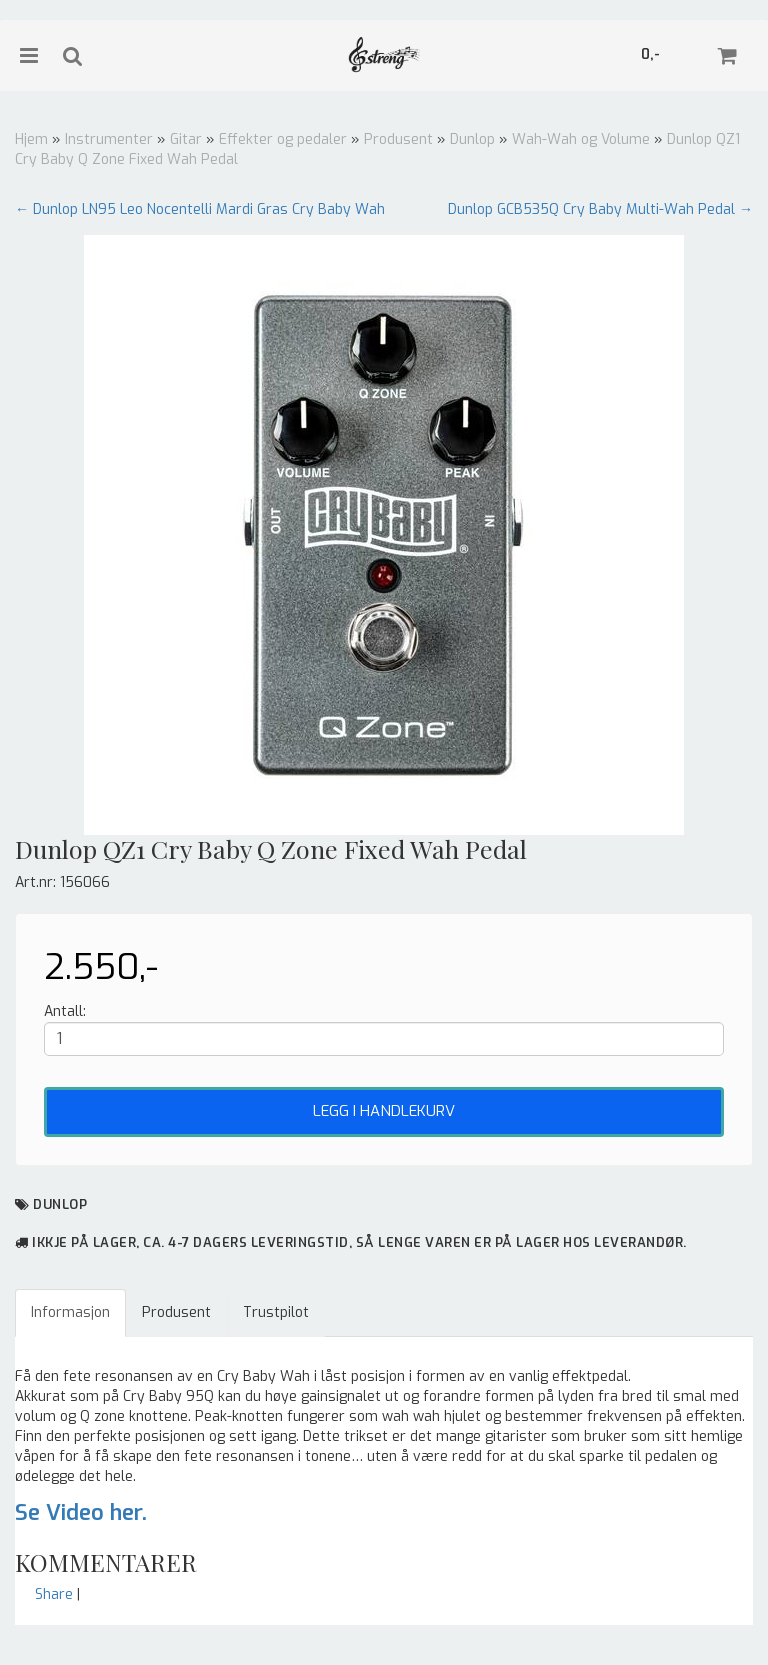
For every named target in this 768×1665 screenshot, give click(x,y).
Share (54, 1594)
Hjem (31, 139)
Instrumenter (109, 139)
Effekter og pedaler (283, 139)
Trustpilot (276, 1312)
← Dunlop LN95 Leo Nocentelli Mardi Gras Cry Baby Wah (200, 209)
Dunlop (472, 139)
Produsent (398, 139)
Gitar (186, 139)
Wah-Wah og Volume (581, 139)
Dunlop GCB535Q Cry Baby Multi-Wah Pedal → (600, 209)
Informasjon (70, 1312)
